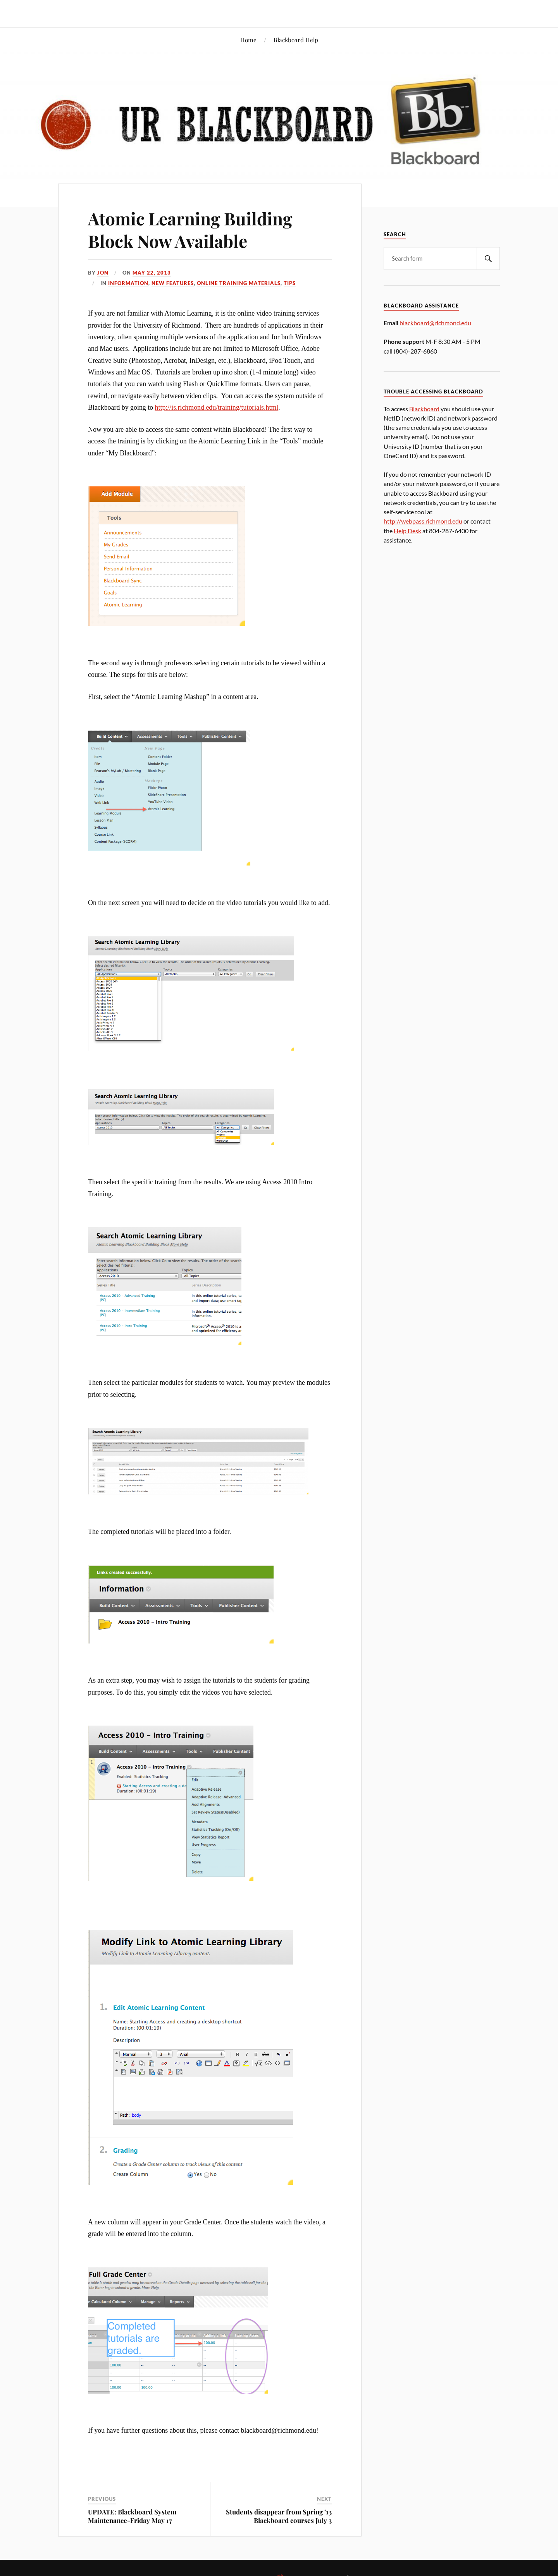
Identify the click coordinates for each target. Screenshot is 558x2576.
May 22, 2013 (152, 273)
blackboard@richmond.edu (435, 322)
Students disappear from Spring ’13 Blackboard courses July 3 (279, 2515)
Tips (290, 283)
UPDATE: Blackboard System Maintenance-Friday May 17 (132, 2515)
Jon (102, 273)
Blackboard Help (296, 40)
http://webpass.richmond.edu (423, 521)
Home (248, 40)
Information (128, 283)
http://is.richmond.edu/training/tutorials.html (217, 407)
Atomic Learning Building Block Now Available (190, 229)
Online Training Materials (239, 283)
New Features (173, 283)
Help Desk (407, 530)
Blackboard (424, 408)
